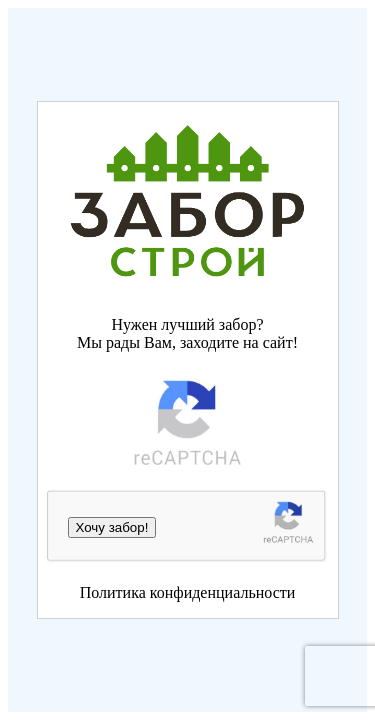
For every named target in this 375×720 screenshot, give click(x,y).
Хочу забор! (112, 527)
